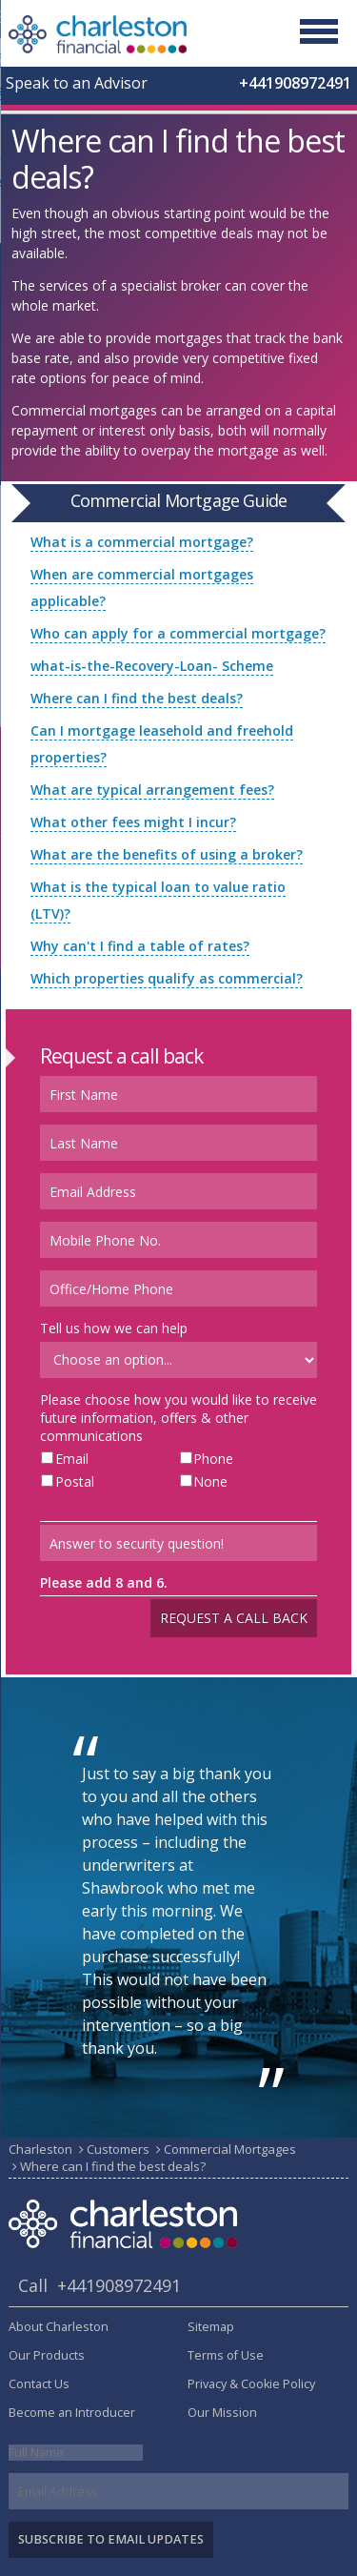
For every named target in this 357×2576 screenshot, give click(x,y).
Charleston (40, 2149)
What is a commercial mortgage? (141, 542)
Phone (213, 1459)
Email (72, 1459)
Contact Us (39, 2384)
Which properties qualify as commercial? (166, 978)
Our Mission (222, 2412)
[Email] (178, 2491)
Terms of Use (226, 2355)
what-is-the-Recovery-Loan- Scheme (151, 666)
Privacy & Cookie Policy (251, 2384)
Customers (118, 2149)
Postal (74, 1481)
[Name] (76, 2452)
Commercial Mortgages (230, 2149)
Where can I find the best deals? (136, 698)
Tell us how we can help (114, 1328)
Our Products (47, 2355)
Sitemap (211, 2327)
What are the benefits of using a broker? (166, 854)
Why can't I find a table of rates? (139, 946)
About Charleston (59, 2327)
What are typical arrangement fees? (152, 790)
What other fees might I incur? (133, 822)
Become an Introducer (72, 2412)
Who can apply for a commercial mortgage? (178, 633)
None (210, 1481)
